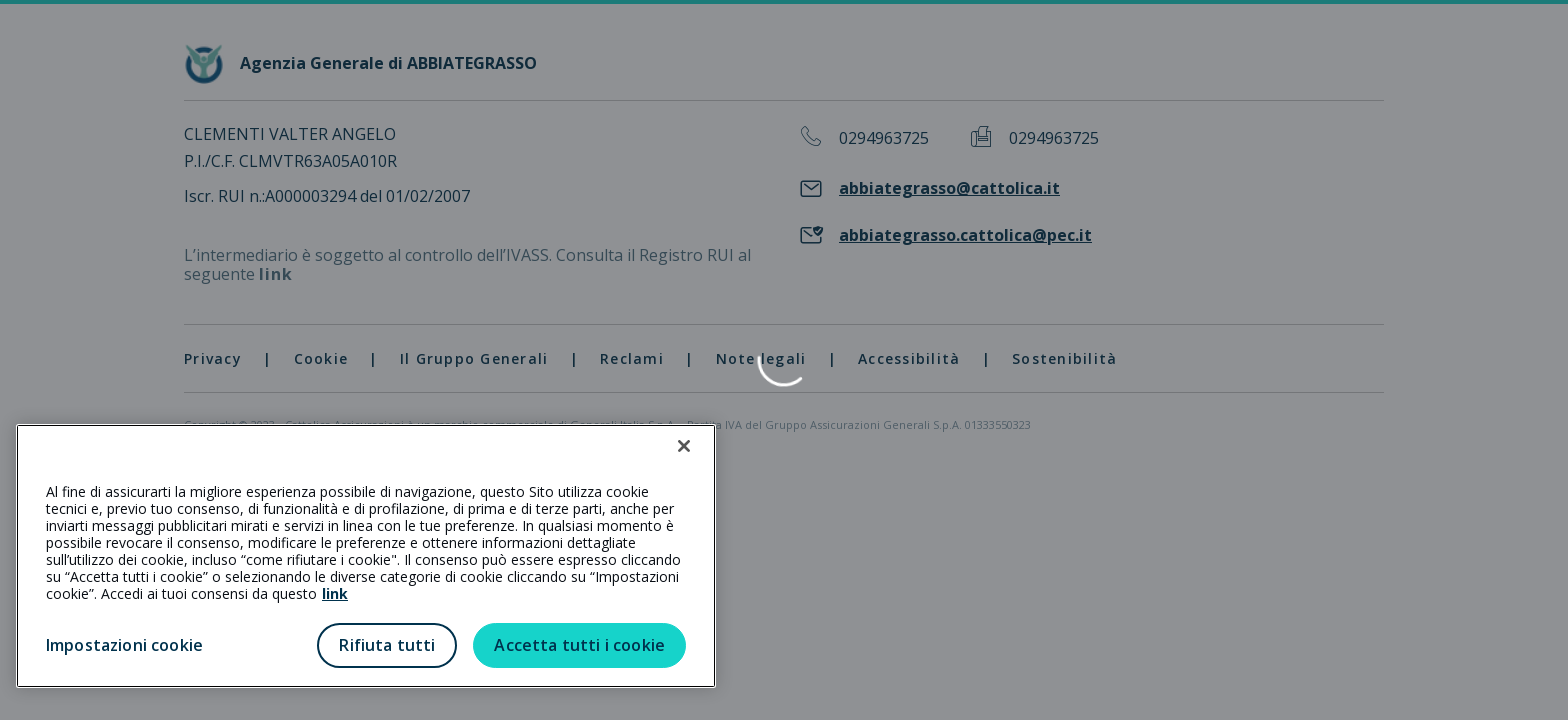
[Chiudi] (684, 446)
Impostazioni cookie (124, 645)
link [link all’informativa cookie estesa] (335, 593)
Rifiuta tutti (387, 645)
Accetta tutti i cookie (579, 645)
